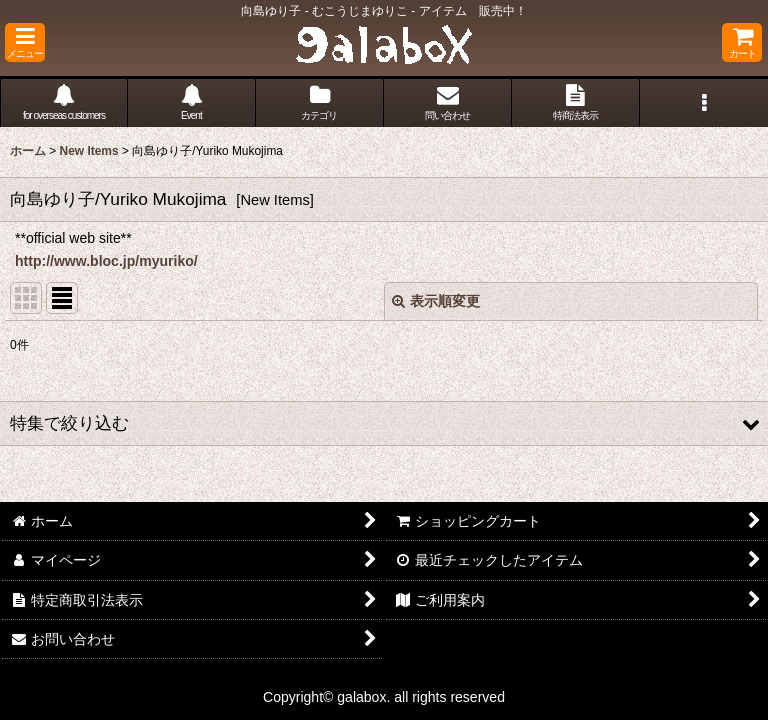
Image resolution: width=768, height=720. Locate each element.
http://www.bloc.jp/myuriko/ (106, 261)
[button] (25, 42)
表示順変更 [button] (436, 301)
